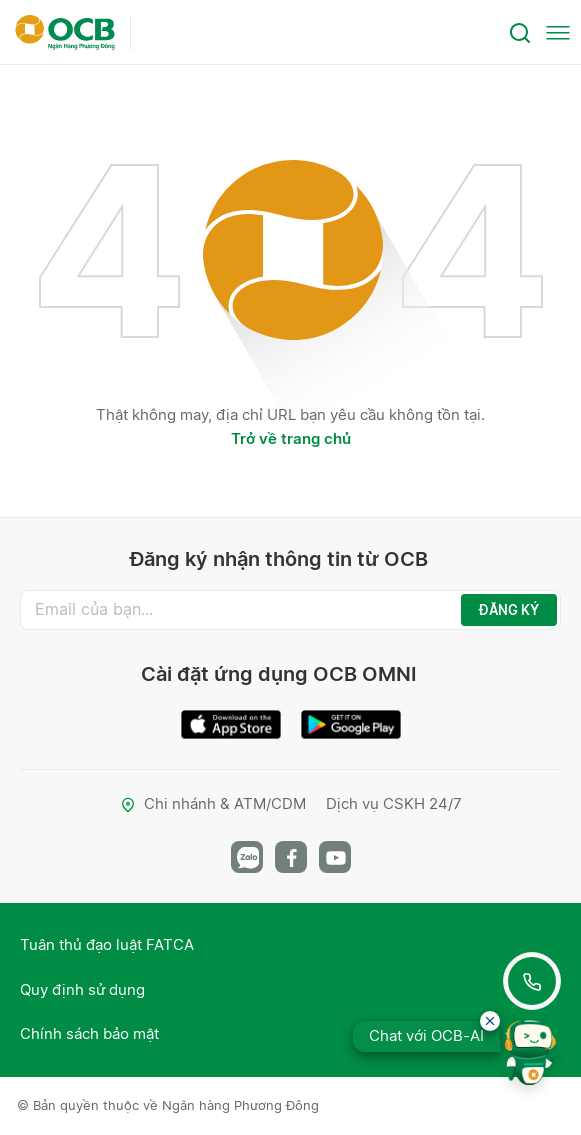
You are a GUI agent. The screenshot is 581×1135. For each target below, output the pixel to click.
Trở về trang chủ (291, 438)
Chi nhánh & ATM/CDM (213, 803)
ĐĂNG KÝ (509, 610)
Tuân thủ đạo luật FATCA (107, 944)
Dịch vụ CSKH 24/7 (394, 803)
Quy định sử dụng (82, 989)
